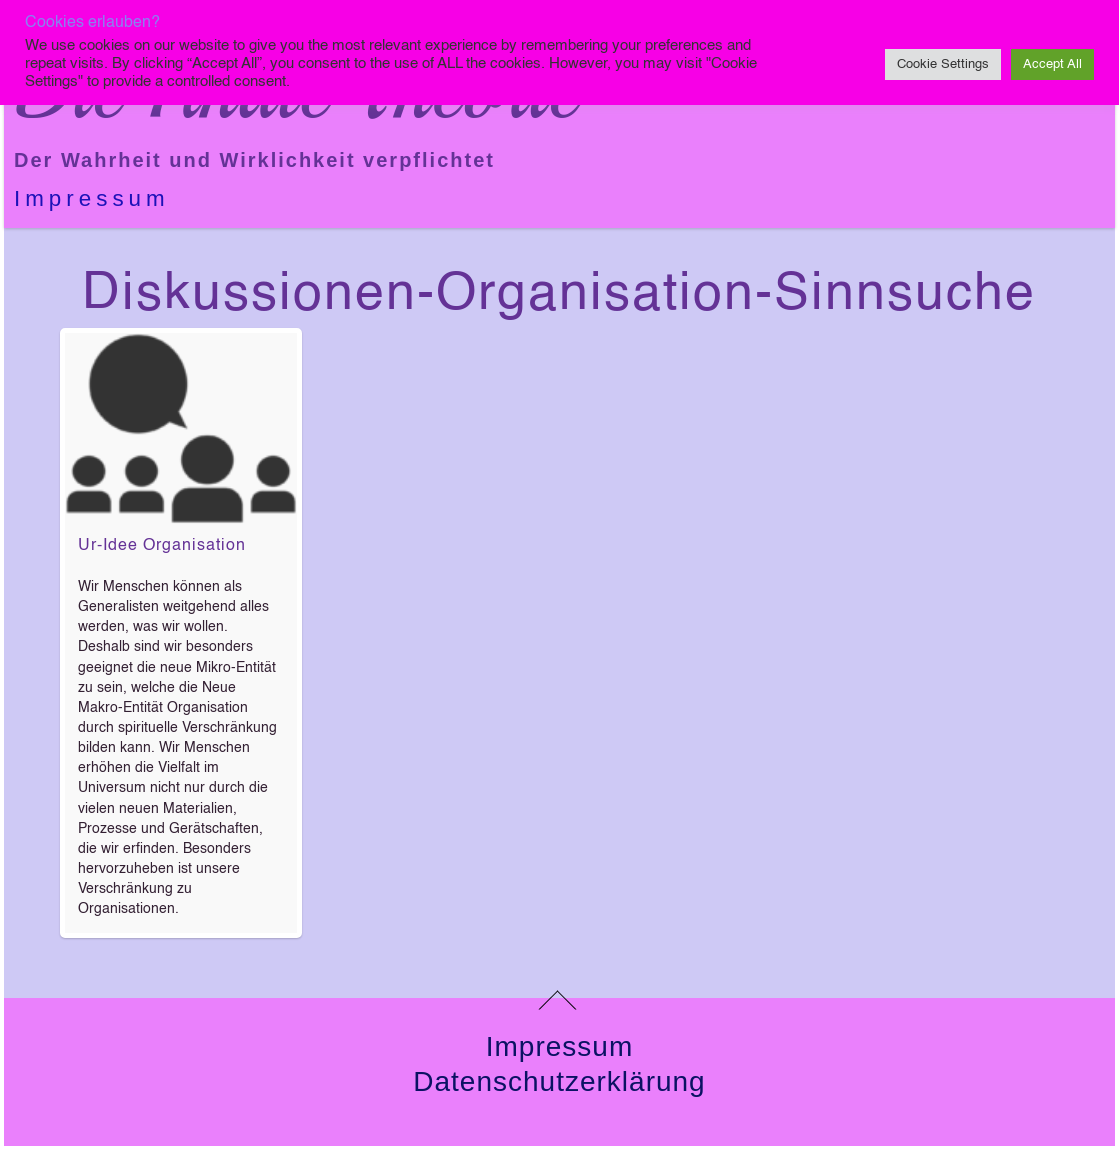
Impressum (92, 198)
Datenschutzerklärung (559, 1081)
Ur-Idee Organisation (162, 546)
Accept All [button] (1052, 64)
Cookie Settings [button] (943, 64)
